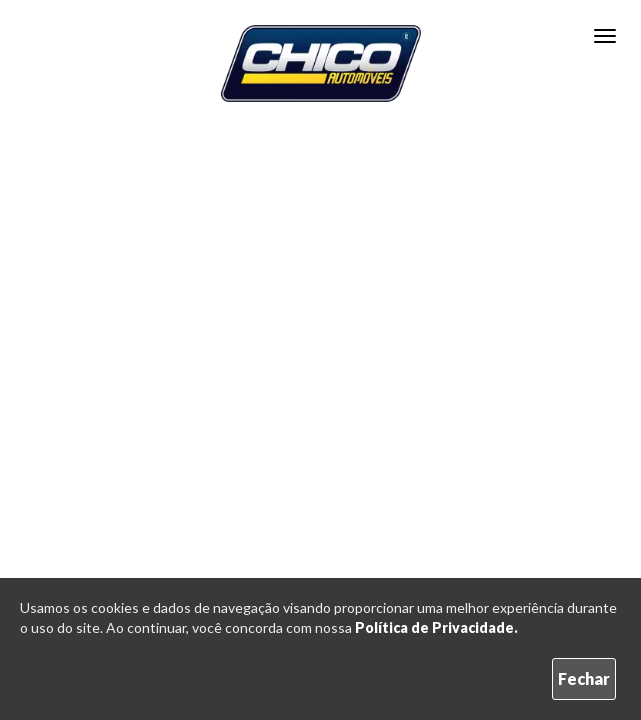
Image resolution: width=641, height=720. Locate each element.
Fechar (584, 678)
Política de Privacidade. (436, 627)
